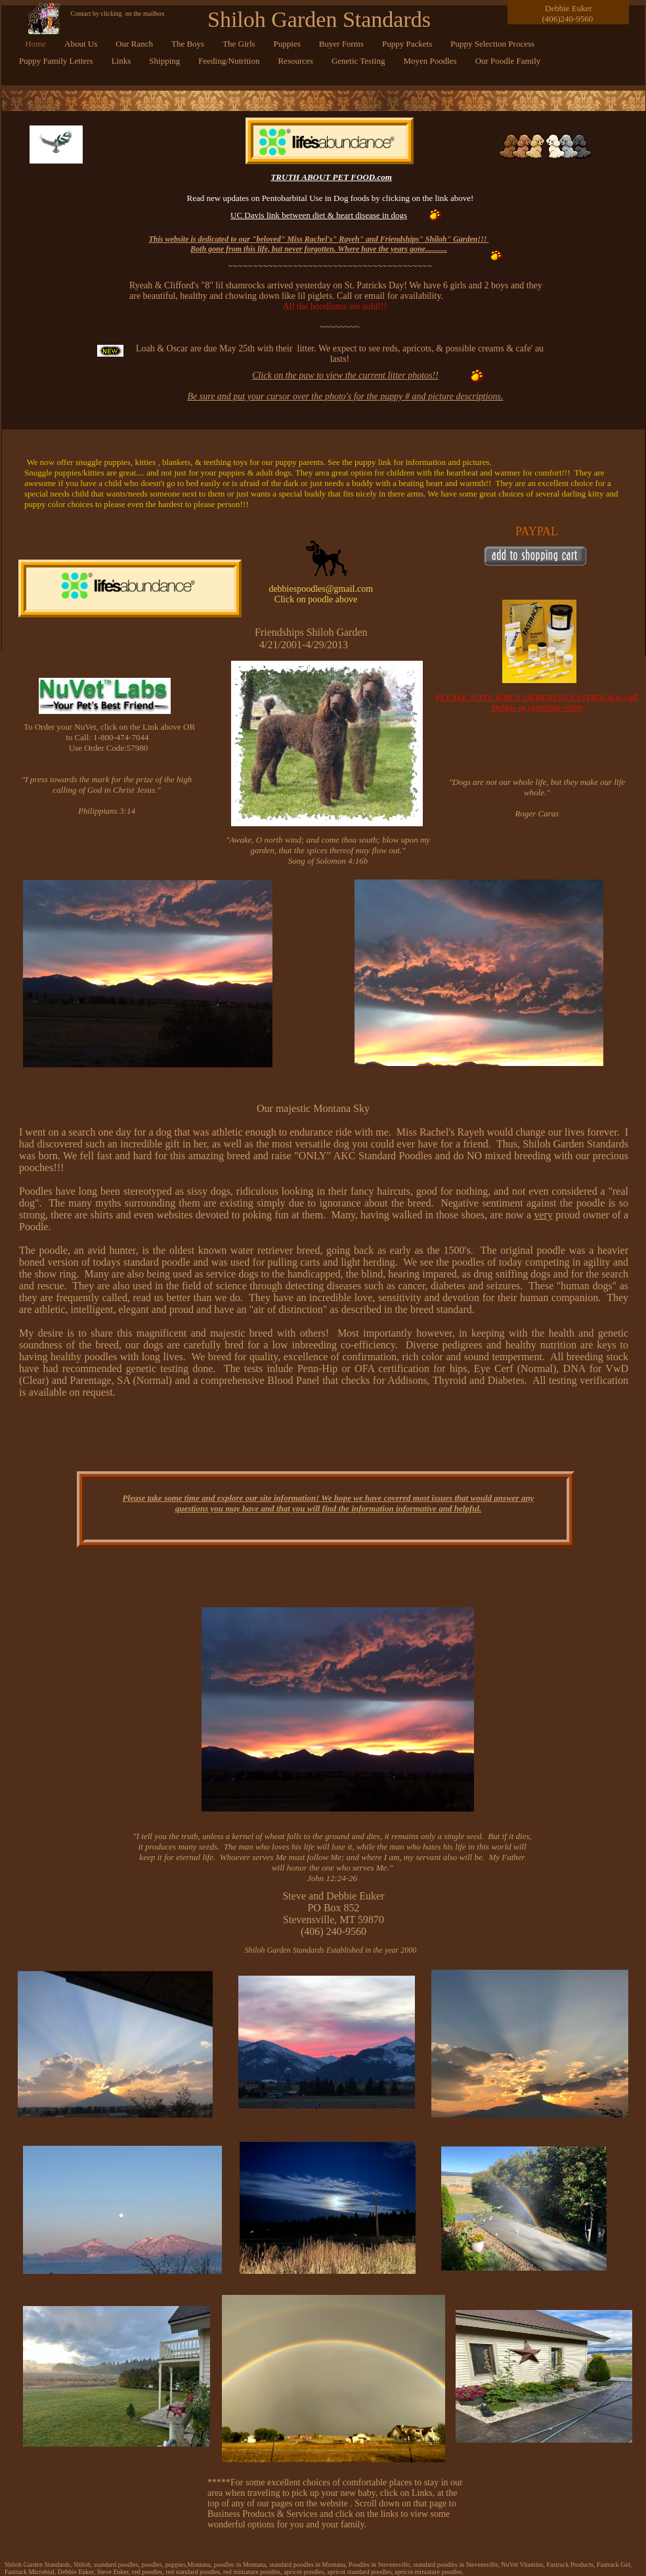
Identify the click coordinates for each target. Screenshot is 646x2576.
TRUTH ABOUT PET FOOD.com (330, 177)
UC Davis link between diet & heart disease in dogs (318, 215)
